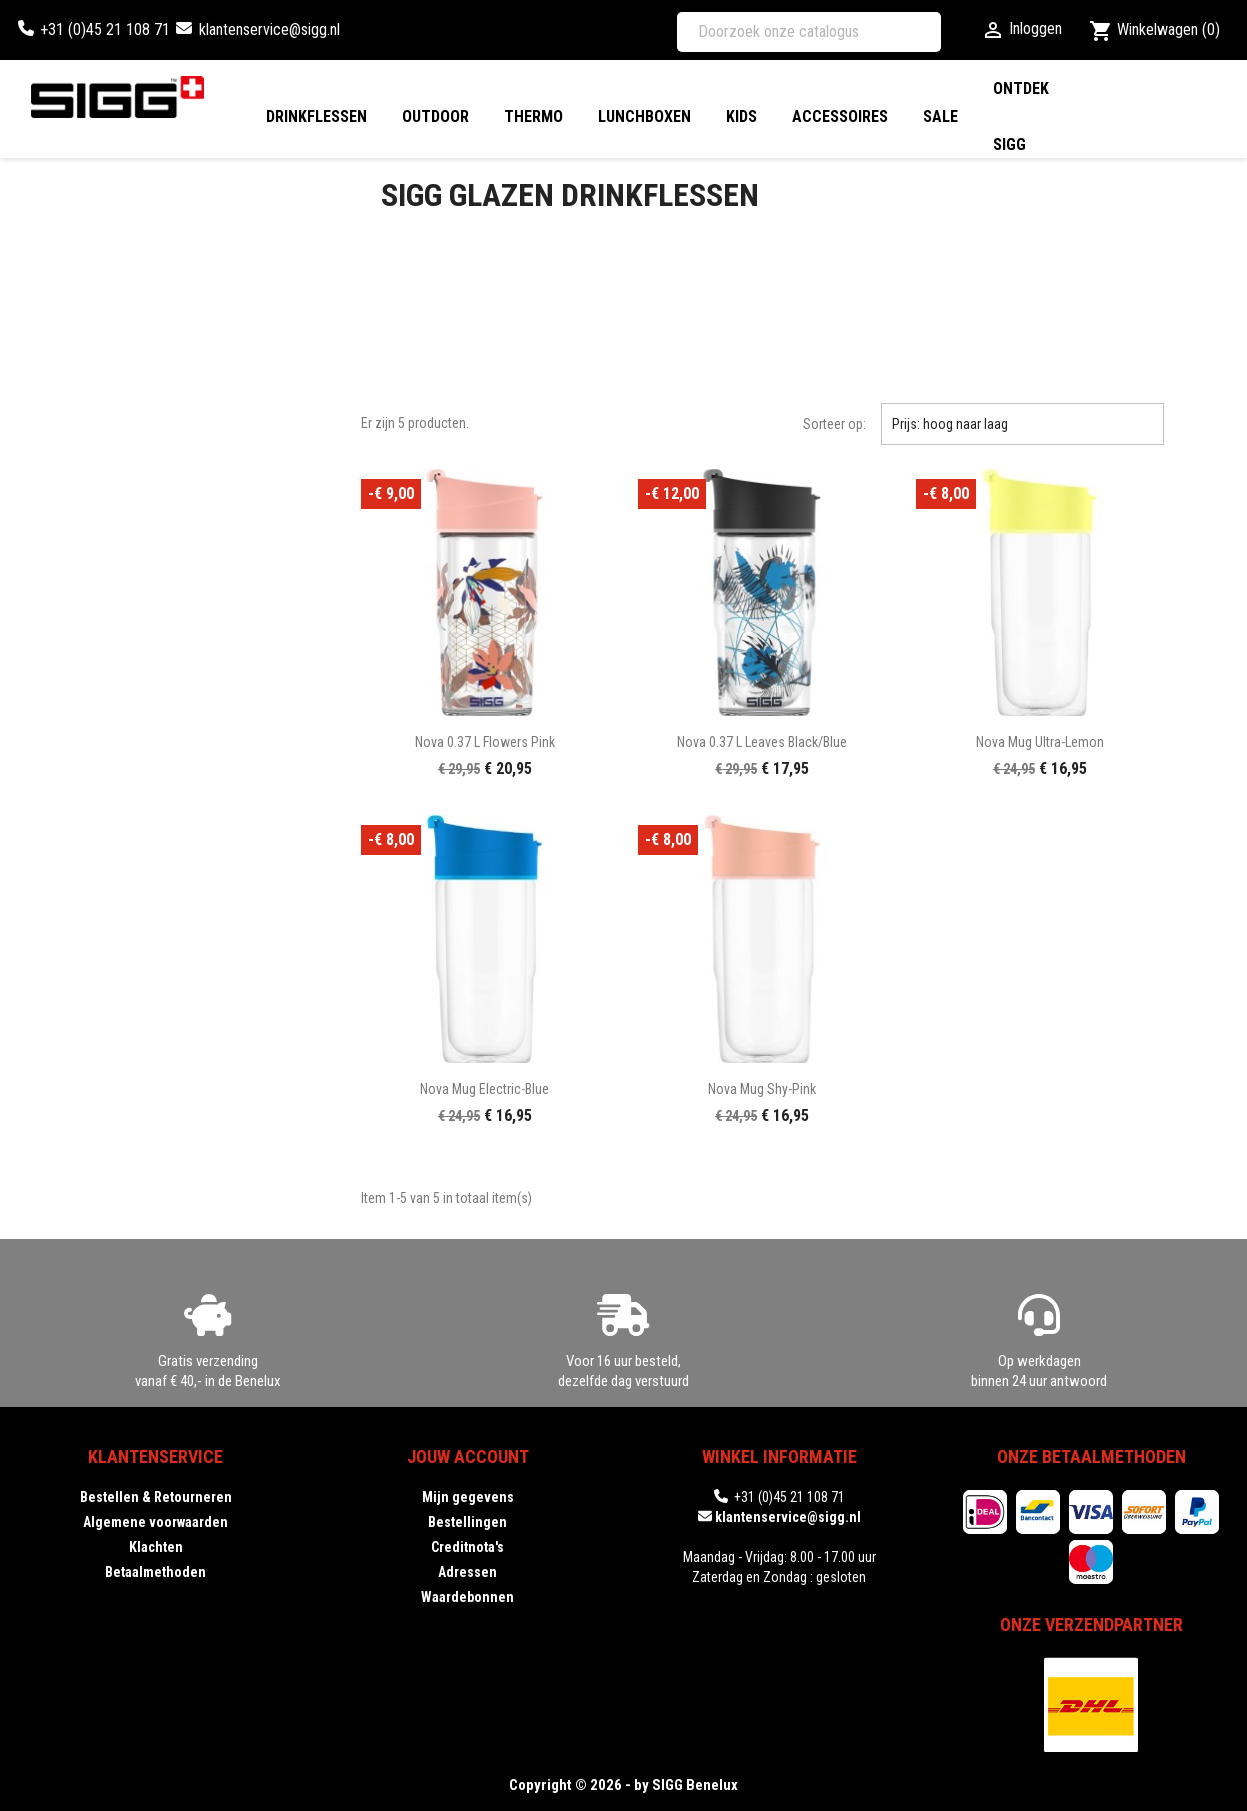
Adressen (467, 1572)
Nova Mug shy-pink (762, 1089)
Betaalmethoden (155, 1572)
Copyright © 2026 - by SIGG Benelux (623, 1785)
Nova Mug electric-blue (484, 1089)
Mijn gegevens (468, 1497)
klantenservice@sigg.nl (269, 29)
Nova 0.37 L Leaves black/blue (762, 742)
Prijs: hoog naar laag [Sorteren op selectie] (1022, 424)
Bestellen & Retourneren (156, 1497)
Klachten (156, 1547)
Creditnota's (467, 1547)
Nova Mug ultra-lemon (1040, 742)
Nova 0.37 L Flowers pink (485, 742)
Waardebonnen (467, 1597)
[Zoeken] (809, 32)
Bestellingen (467, 1522)
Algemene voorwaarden (155, 1522)
